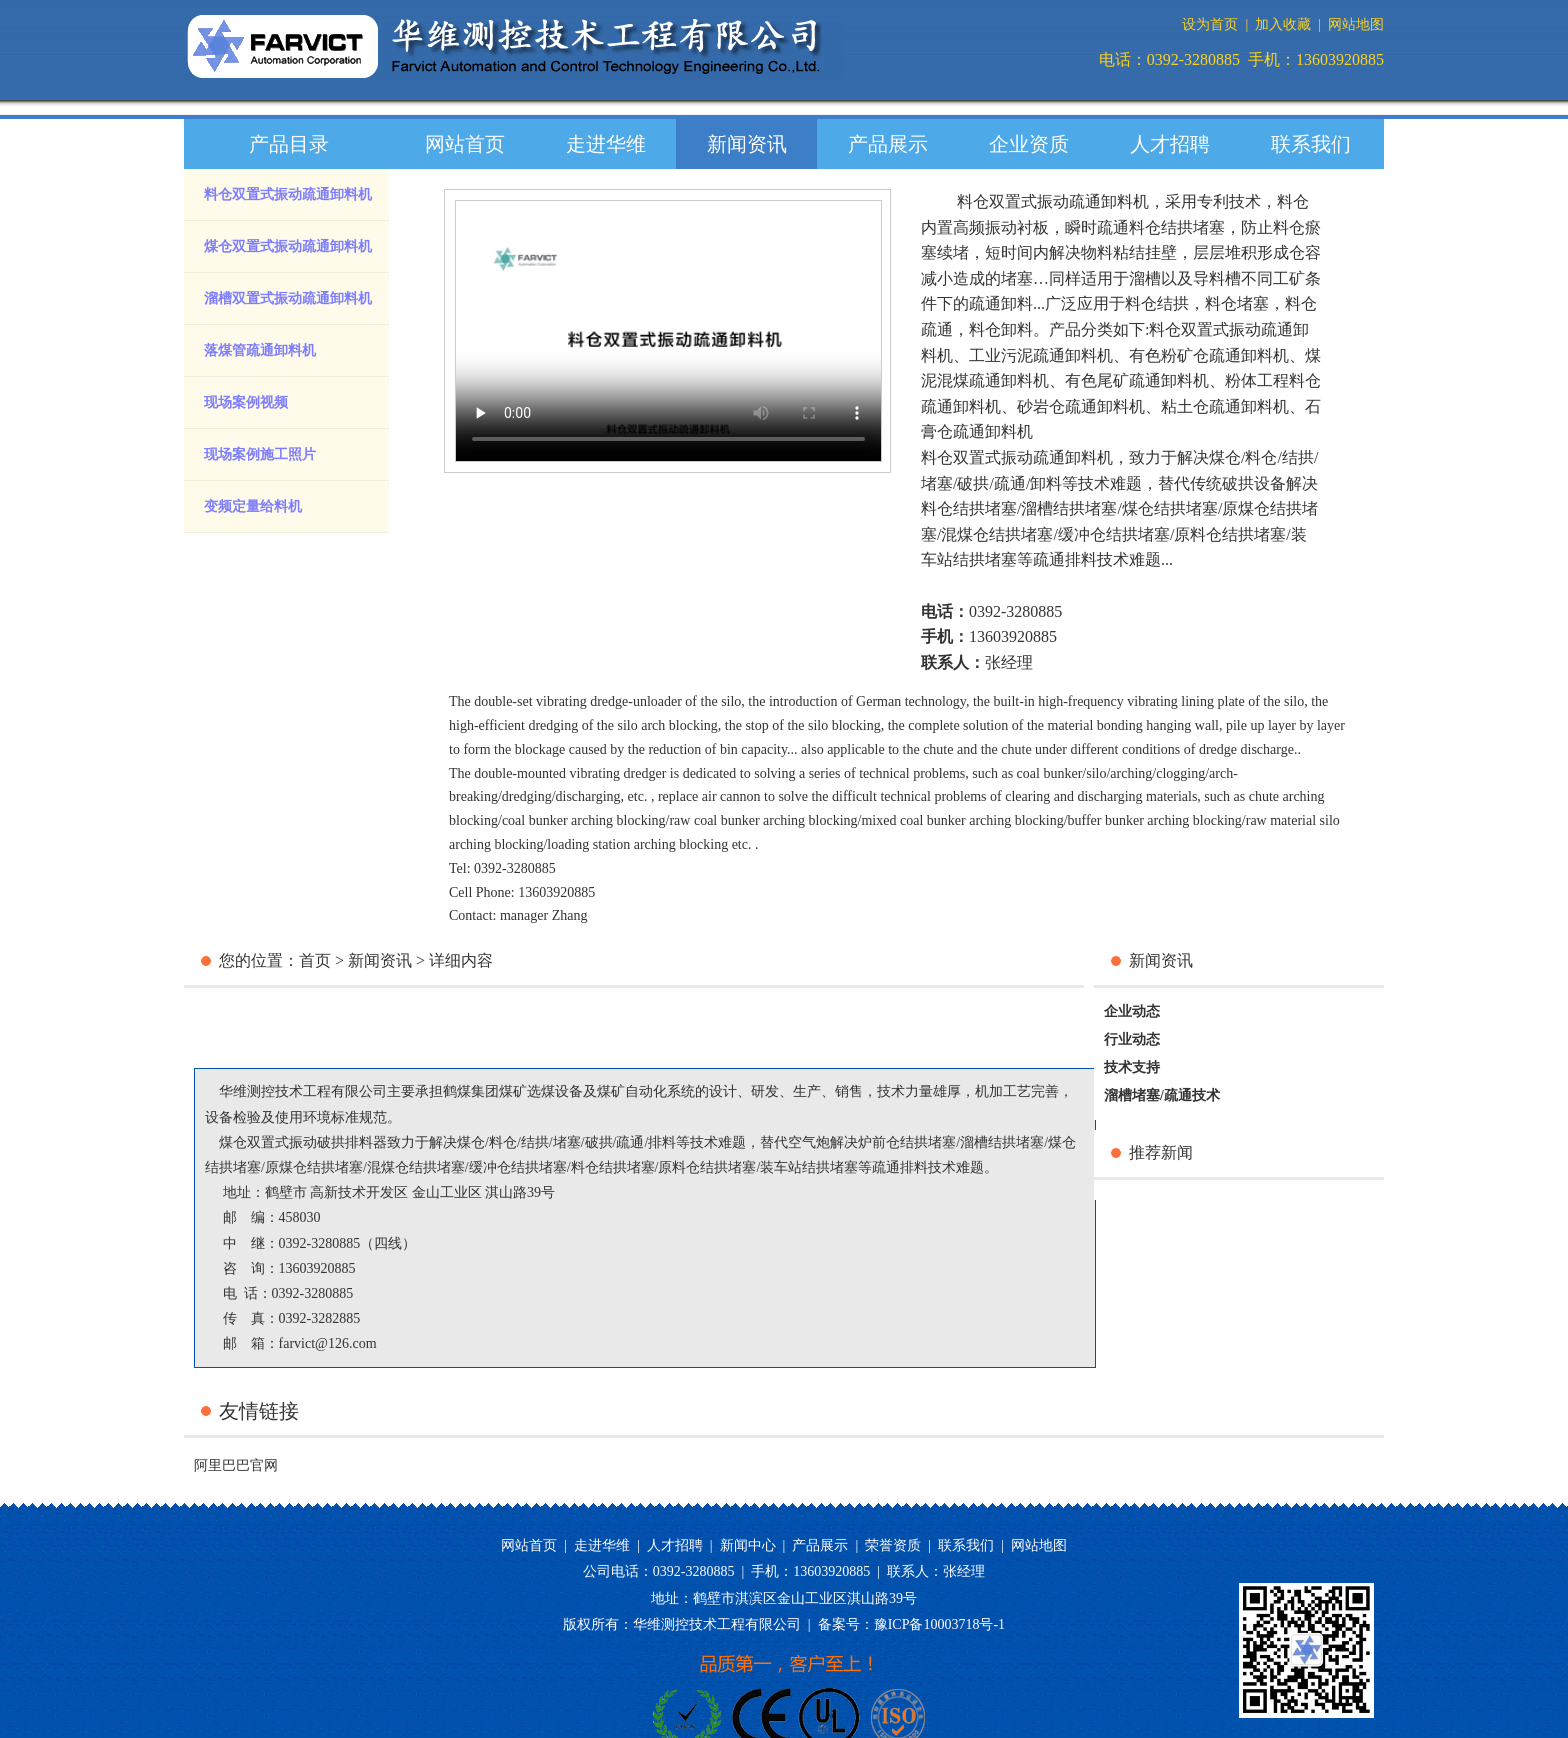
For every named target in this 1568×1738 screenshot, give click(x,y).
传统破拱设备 (1238, 483)
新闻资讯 (747, 144)
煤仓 (1225, 457)
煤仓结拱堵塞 (1170, 508)
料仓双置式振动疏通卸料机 (288, 194)
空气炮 (809, 1142)
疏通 (1010, 483)
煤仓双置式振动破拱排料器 (303, 1142)
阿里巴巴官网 (236, 1465)
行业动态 (1132, 1039)
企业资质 (1029, 144)
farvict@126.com (328, 1343)
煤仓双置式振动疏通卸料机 (288, 246)
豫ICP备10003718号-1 (939, 1624)
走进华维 (606, 144)
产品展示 (888, 144)
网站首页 (465, 144)
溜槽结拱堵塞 (1069, 508)
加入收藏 (1283, 24)
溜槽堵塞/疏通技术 (1162, 1095)
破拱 (973, 483)
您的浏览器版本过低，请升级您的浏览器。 (668, 331)
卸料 (1046, 483)
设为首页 (1210, 24)
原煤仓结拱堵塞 (314, 1167)
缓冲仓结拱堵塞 (1114, 534)
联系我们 (1311, 144)
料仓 (1261, 457)
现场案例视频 (246, 402)
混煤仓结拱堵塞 (997, 534)
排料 (662, 1142)
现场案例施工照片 (260, 454)
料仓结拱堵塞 (969, 508)
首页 (315, 960)
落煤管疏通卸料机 (260, 350)
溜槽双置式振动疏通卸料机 (288, 298)
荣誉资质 (893, 1545)
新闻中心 (748, 1545)
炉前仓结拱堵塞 (907, 1142)
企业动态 (1132, 1011)
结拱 (1298, 457)
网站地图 (1356, 24)
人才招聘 (1170, 144)
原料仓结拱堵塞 (1230, 534)
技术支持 (1132, 1067)
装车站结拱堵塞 (809, 1167)
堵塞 (937, 483)
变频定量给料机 (253, 506)
